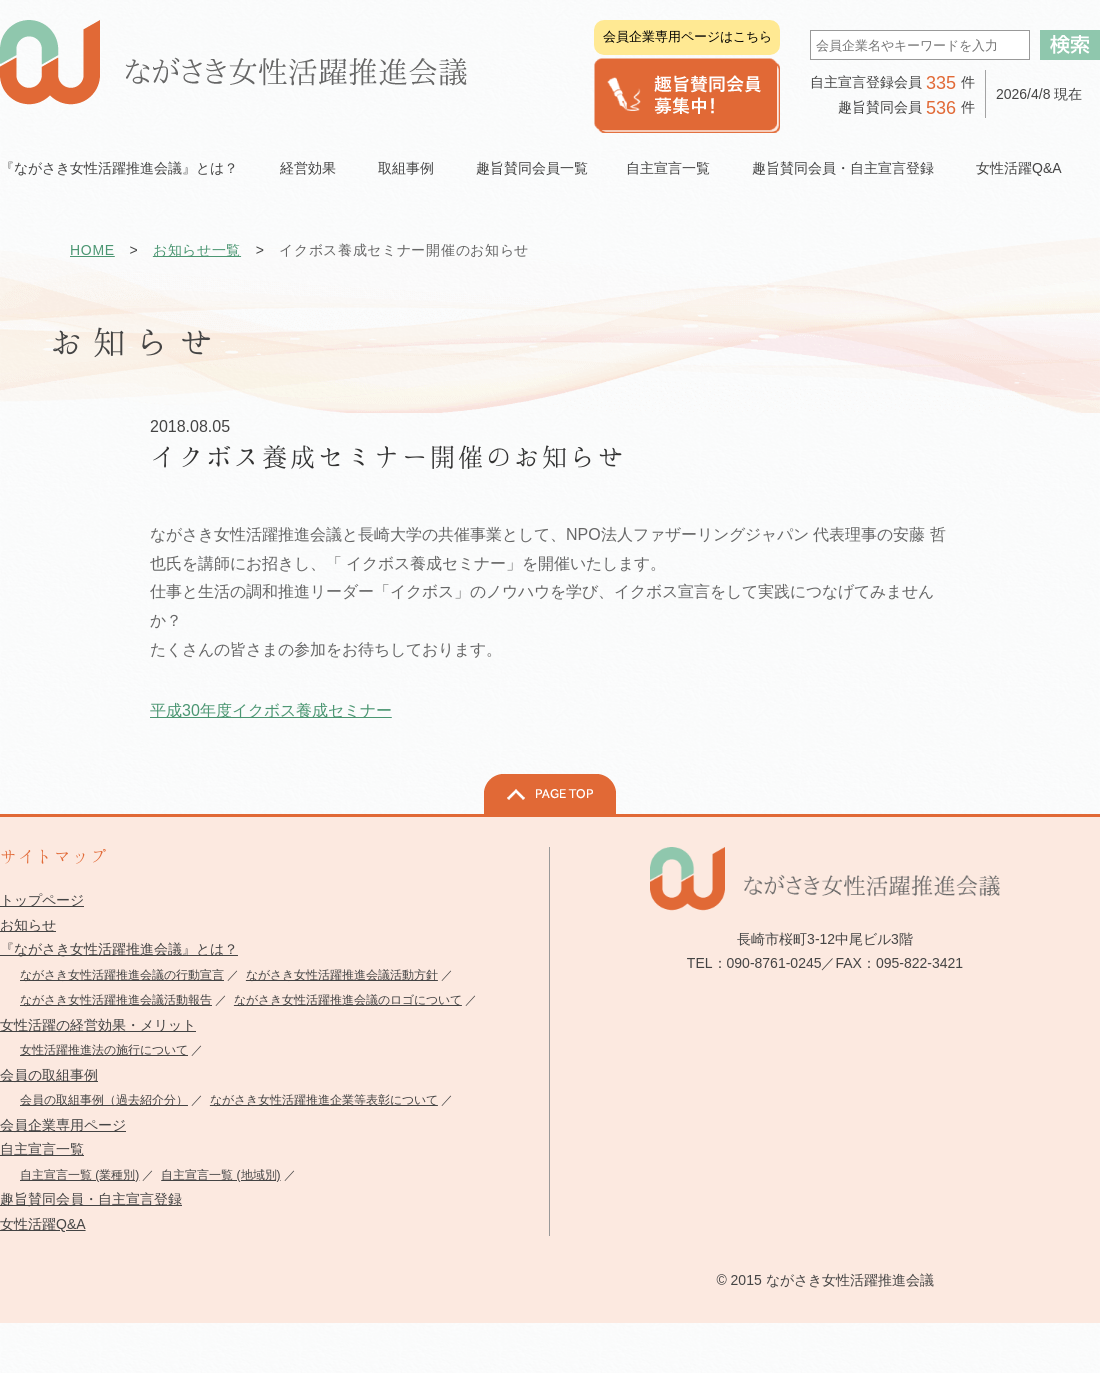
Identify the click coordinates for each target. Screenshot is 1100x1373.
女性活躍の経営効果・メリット (98, 1025)
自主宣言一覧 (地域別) (220, 1175)
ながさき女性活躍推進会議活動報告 (116, 1000)
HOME (92, 250)
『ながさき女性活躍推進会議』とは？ (119, 949)
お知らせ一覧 (197, 250)
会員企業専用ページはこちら (687, 37)
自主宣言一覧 (42, 1149)
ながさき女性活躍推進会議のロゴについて (348, 1000)
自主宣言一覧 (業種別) (79, 1175)
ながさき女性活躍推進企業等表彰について (324, 1100)
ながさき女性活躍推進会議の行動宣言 (122, 975)
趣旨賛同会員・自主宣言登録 (91, 1199)
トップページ (42, 900)
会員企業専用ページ (63, 1125)
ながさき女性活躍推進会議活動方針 (342, 975)
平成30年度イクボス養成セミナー (271, 710)
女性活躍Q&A (1019, 168)
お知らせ (28, 925)
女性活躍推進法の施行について (104, 1050)
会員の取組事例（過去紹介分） (104, 1100)
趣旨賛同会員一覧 (532, 168)
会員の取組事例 (49, 1075)
